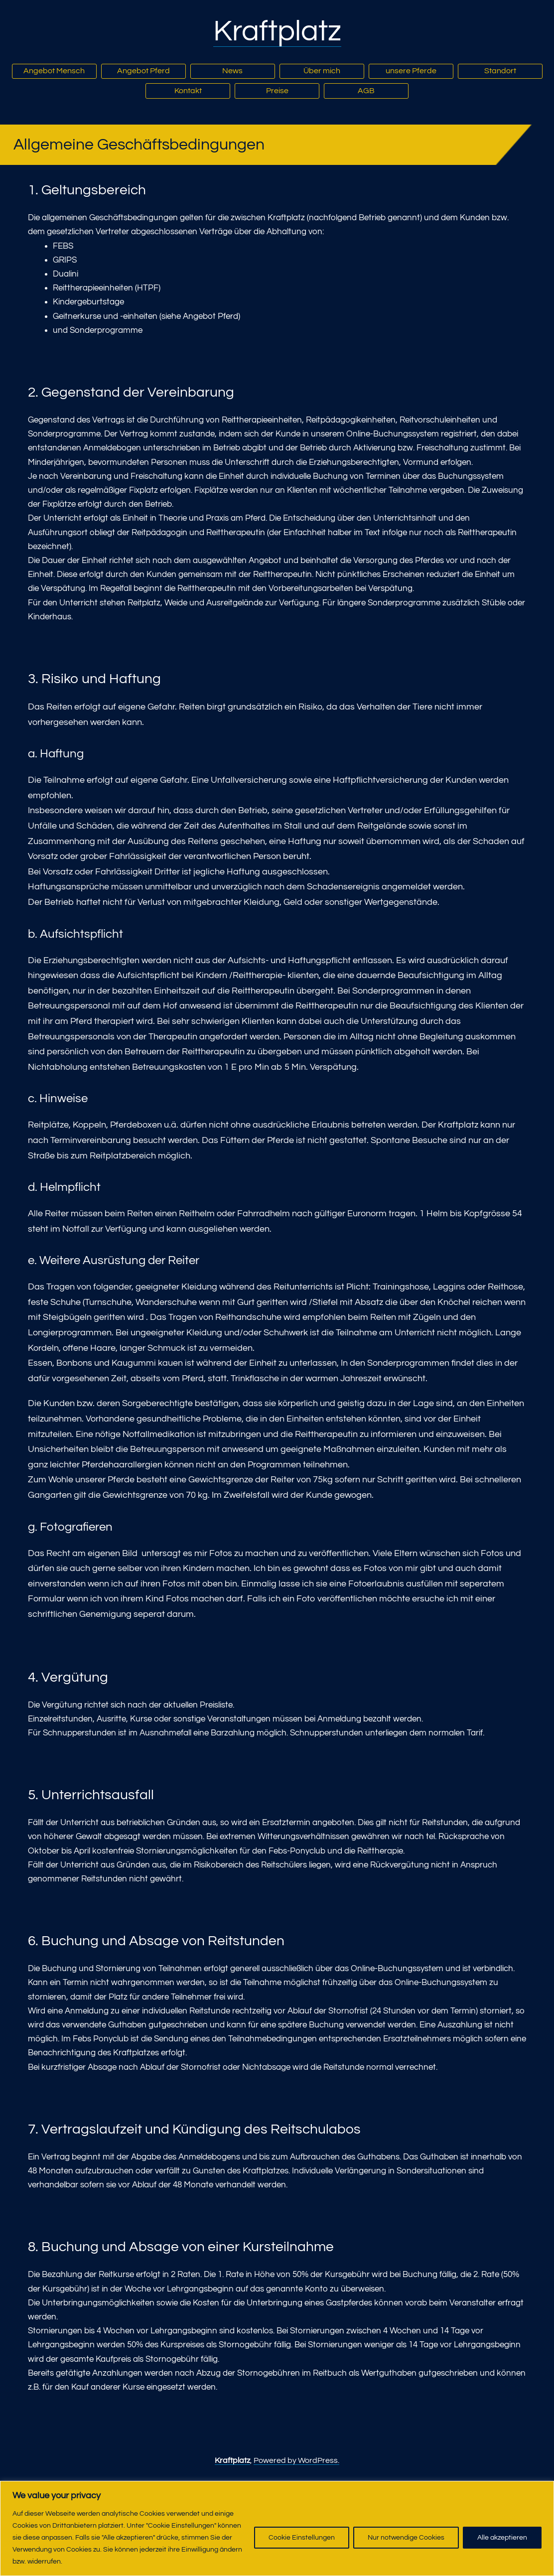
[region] (277, 2528)
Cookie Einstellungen (302, 2537)
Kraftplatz (277, 31)
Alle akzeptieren (502, 2537)
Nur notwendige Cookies (406, 2537)
